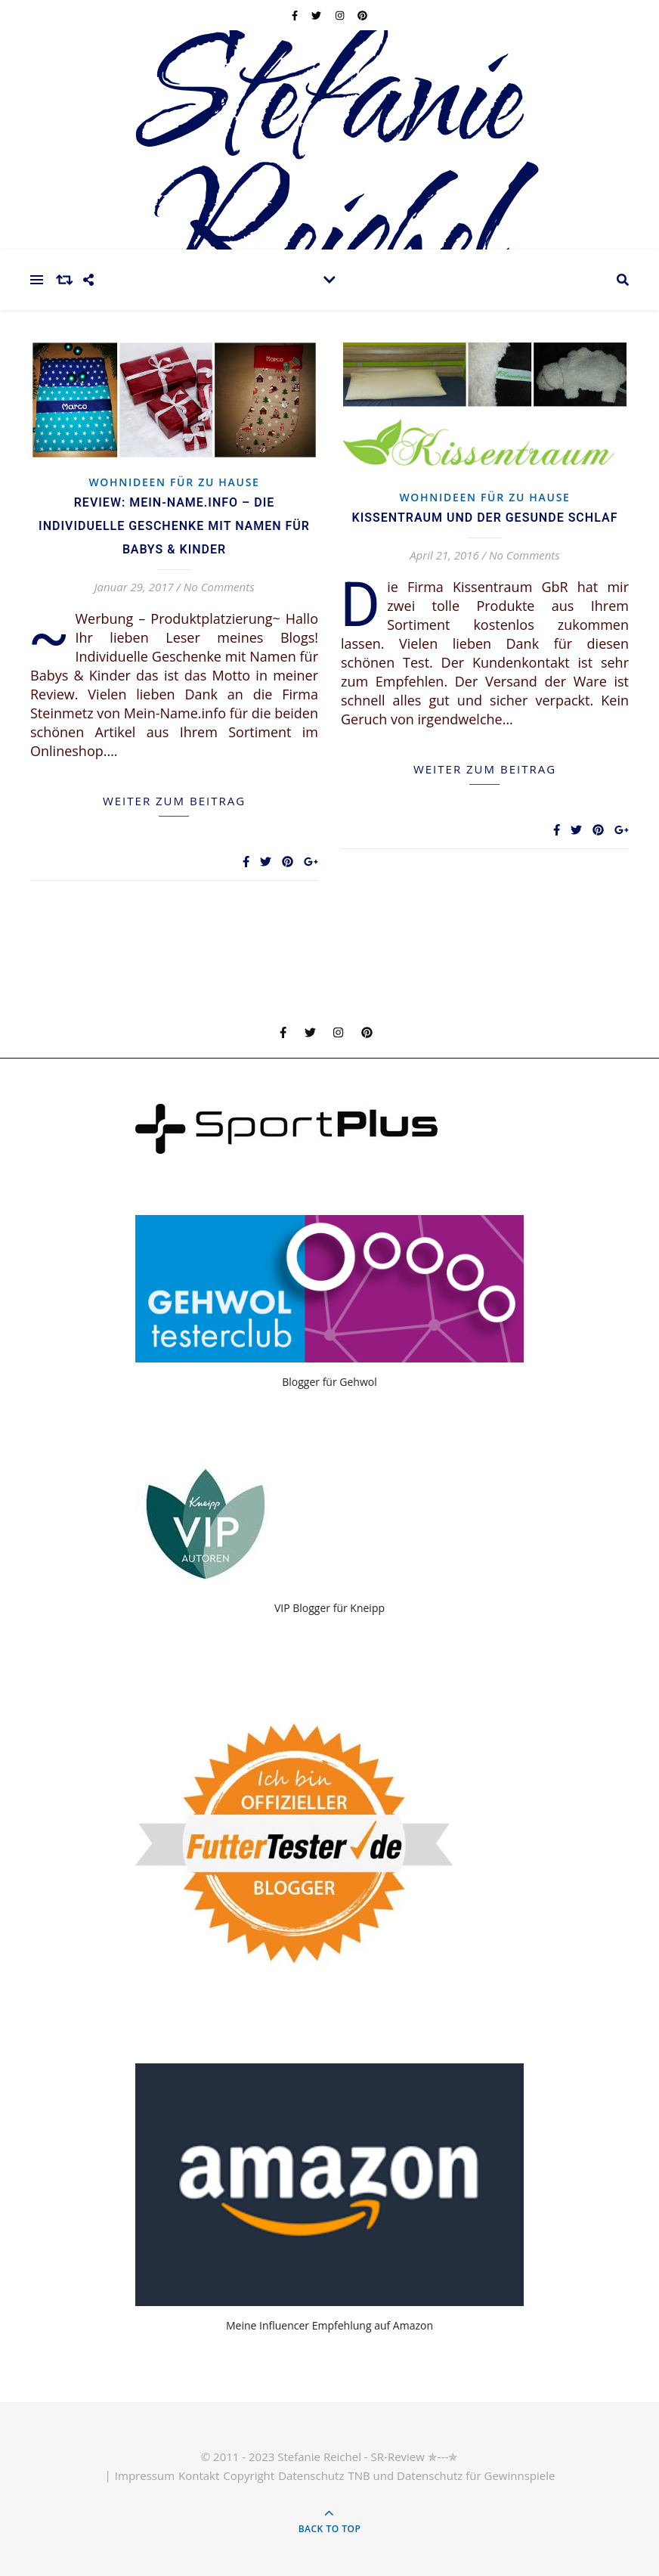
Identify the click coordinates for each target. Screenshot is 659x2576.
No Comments (219, 586)
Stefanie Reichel (329, 170)
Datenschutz (311, 2475)
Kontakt (198, 2475)
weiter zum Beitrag (174, 800)
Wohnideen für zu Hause (173, 482)
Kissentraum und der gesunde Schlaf (485, 518)
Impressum (145, 2475)
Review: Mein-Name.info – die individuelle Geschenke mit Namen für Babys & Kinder (174, 526)
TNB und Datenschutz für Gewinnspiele (451, 2475)
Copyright (248, 2475)
